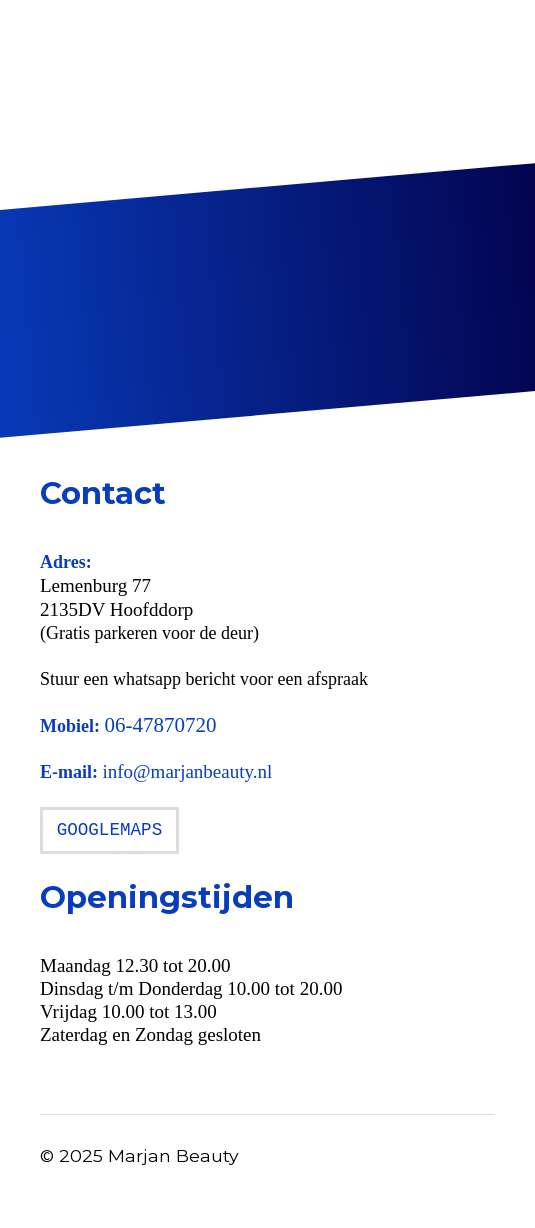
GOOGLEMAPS (110, 830)
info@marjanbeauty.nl (188, 771)
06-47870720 (161, 725)
